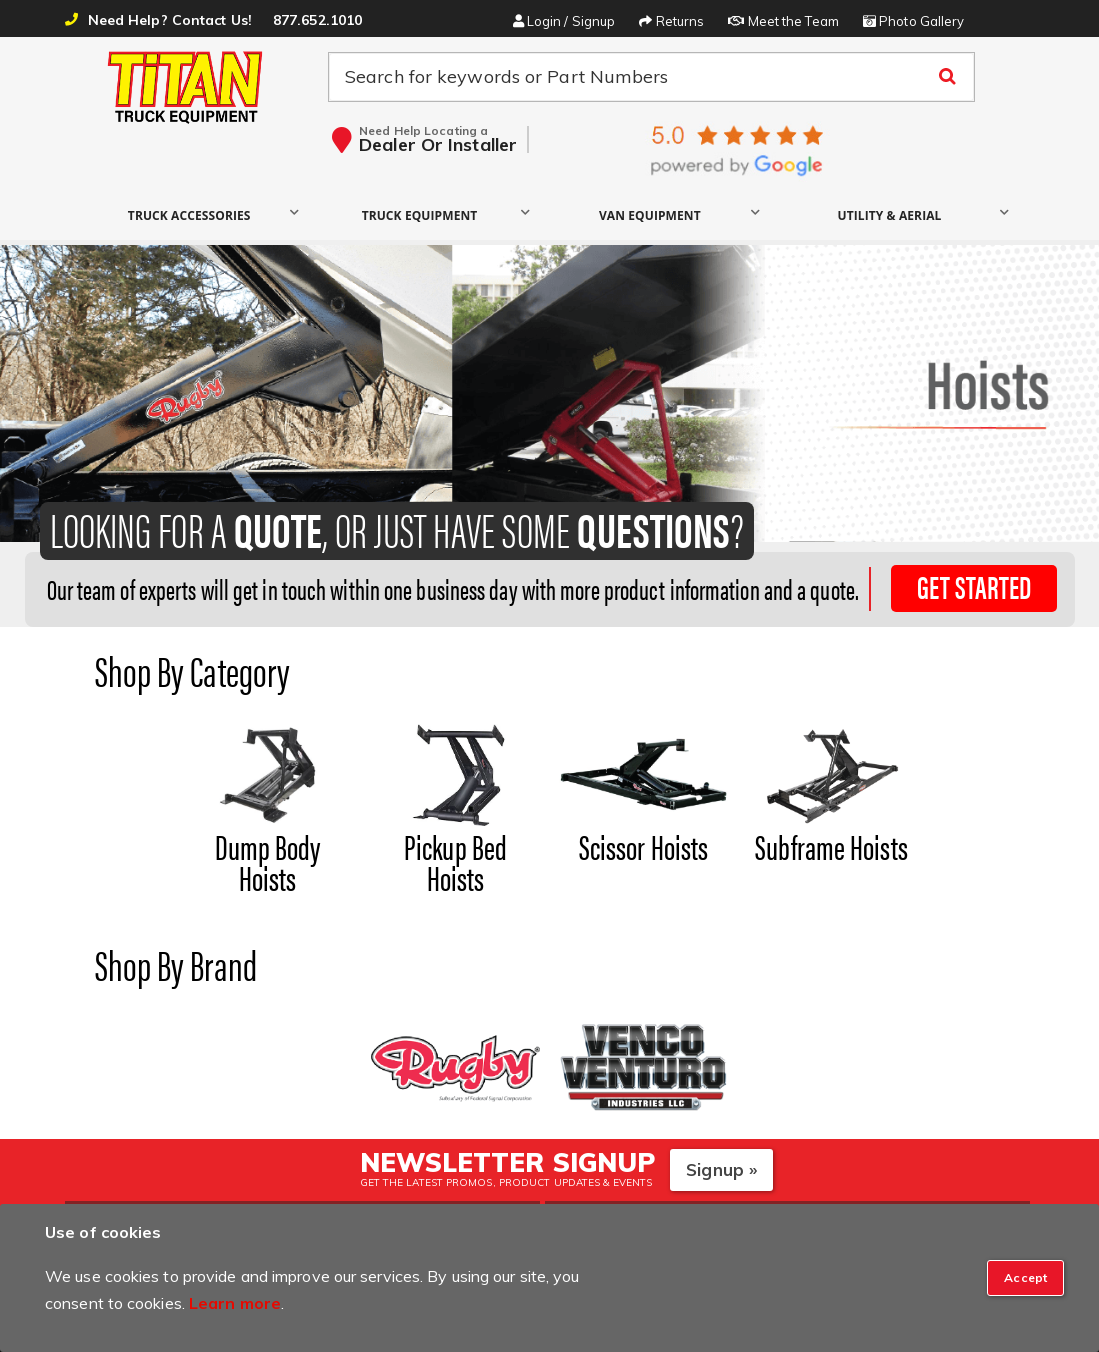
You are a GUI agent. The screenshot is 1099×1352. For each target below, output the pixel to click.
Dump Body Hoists (268, 861)
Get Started (974, 586)
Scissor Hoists (643, 846)
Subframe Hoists (831, 846)
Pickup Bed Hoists (455, 861)
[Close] (1025, 1278)
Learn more (235, 1303)
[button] (194, 214)
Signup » (721, 1169)
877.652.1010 (317, 20)
